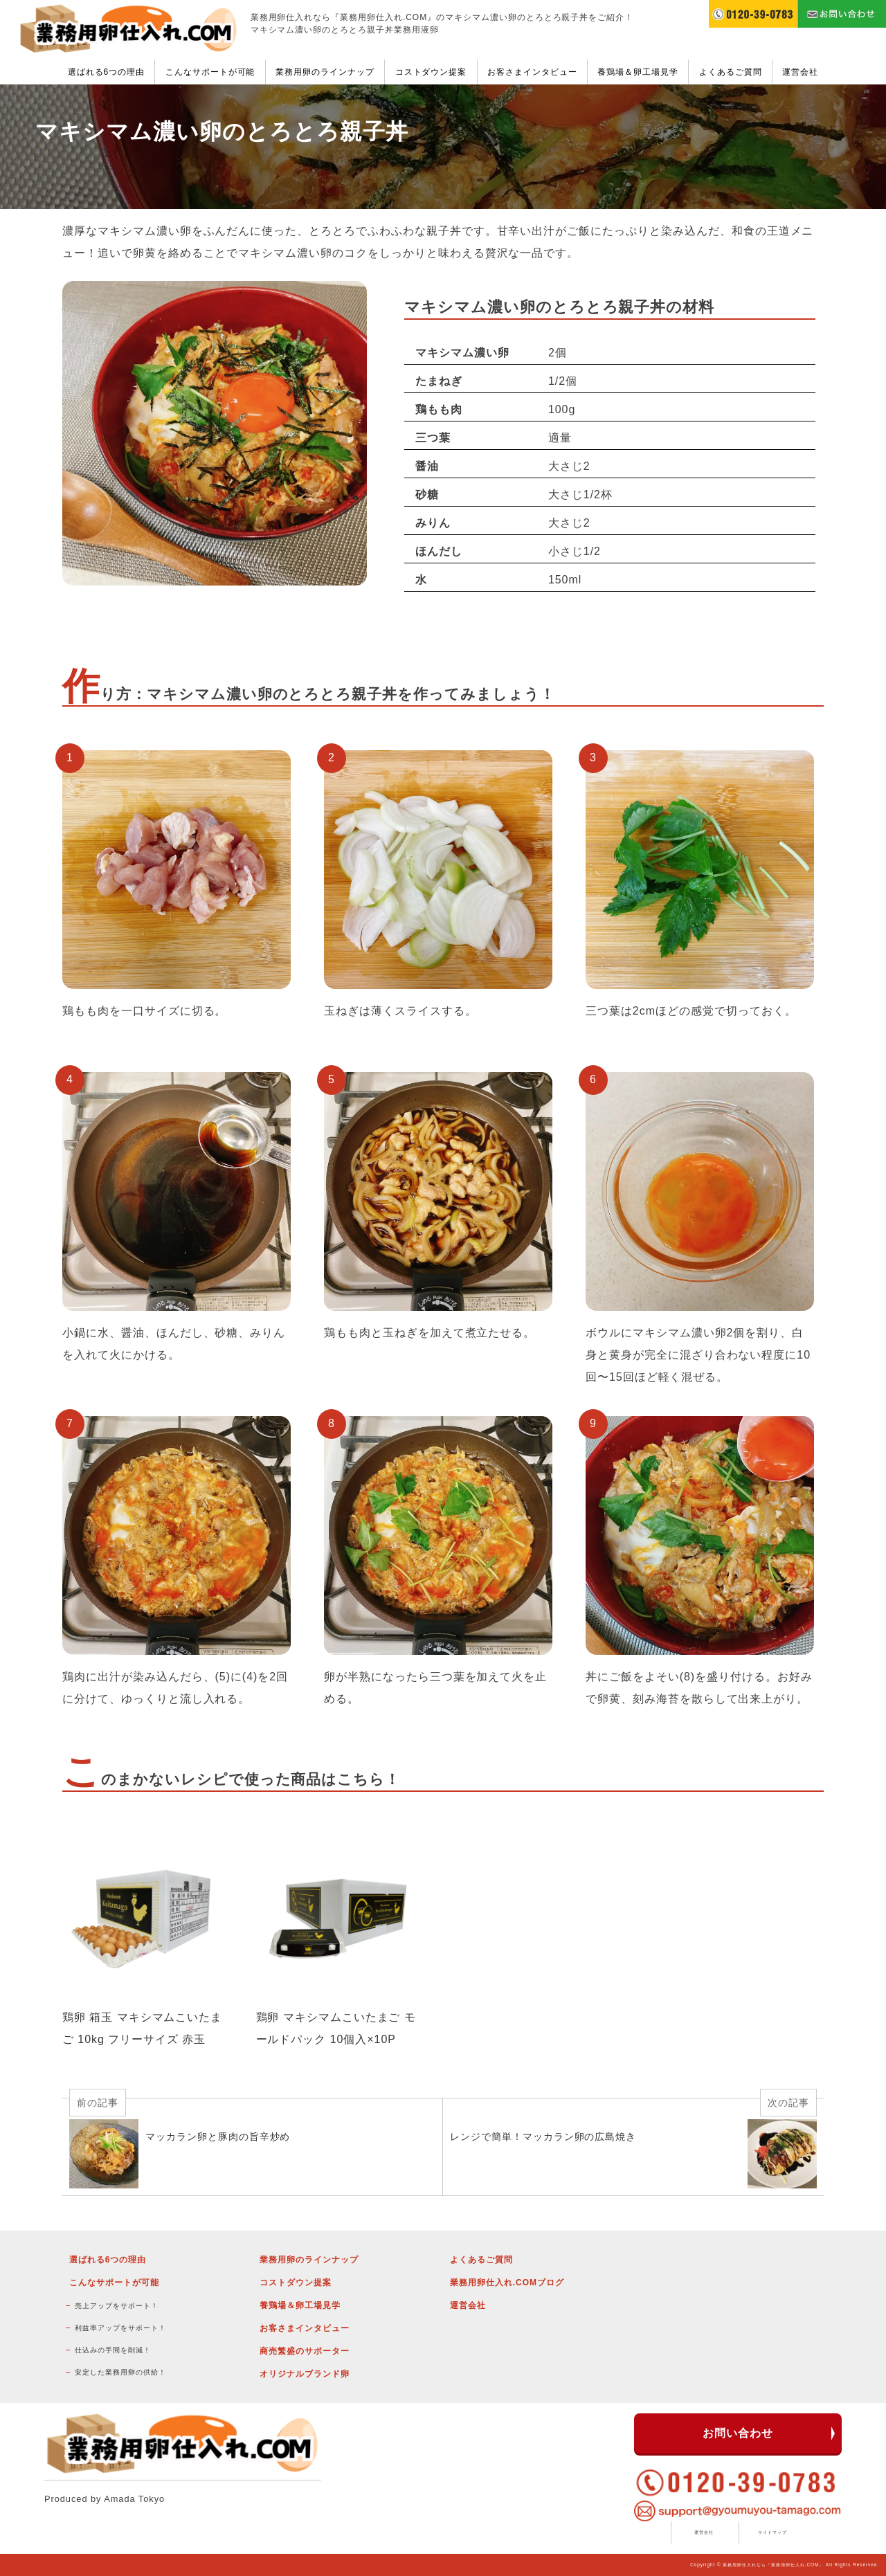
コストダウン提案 (431, 72)
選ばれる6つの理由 (106, 72)
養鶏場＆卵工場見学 (637, 72)
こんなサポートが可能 (210, 72)
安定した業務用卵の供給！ (120, 2372)
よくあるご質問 (730, 72)
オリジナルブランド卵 (305, 2374)
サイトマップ (772, 2532)
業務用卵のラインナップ (324, 72)
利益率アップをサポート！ (120, 2328)
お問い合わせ (738, 2433)
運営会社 (800, 72)
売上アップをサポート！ (117, 2306)
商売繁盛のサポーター (305, 2351)
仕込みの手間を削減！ (113, 2350)
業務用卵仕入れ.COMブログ (507, 2282)
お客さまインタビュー (532, 72)
